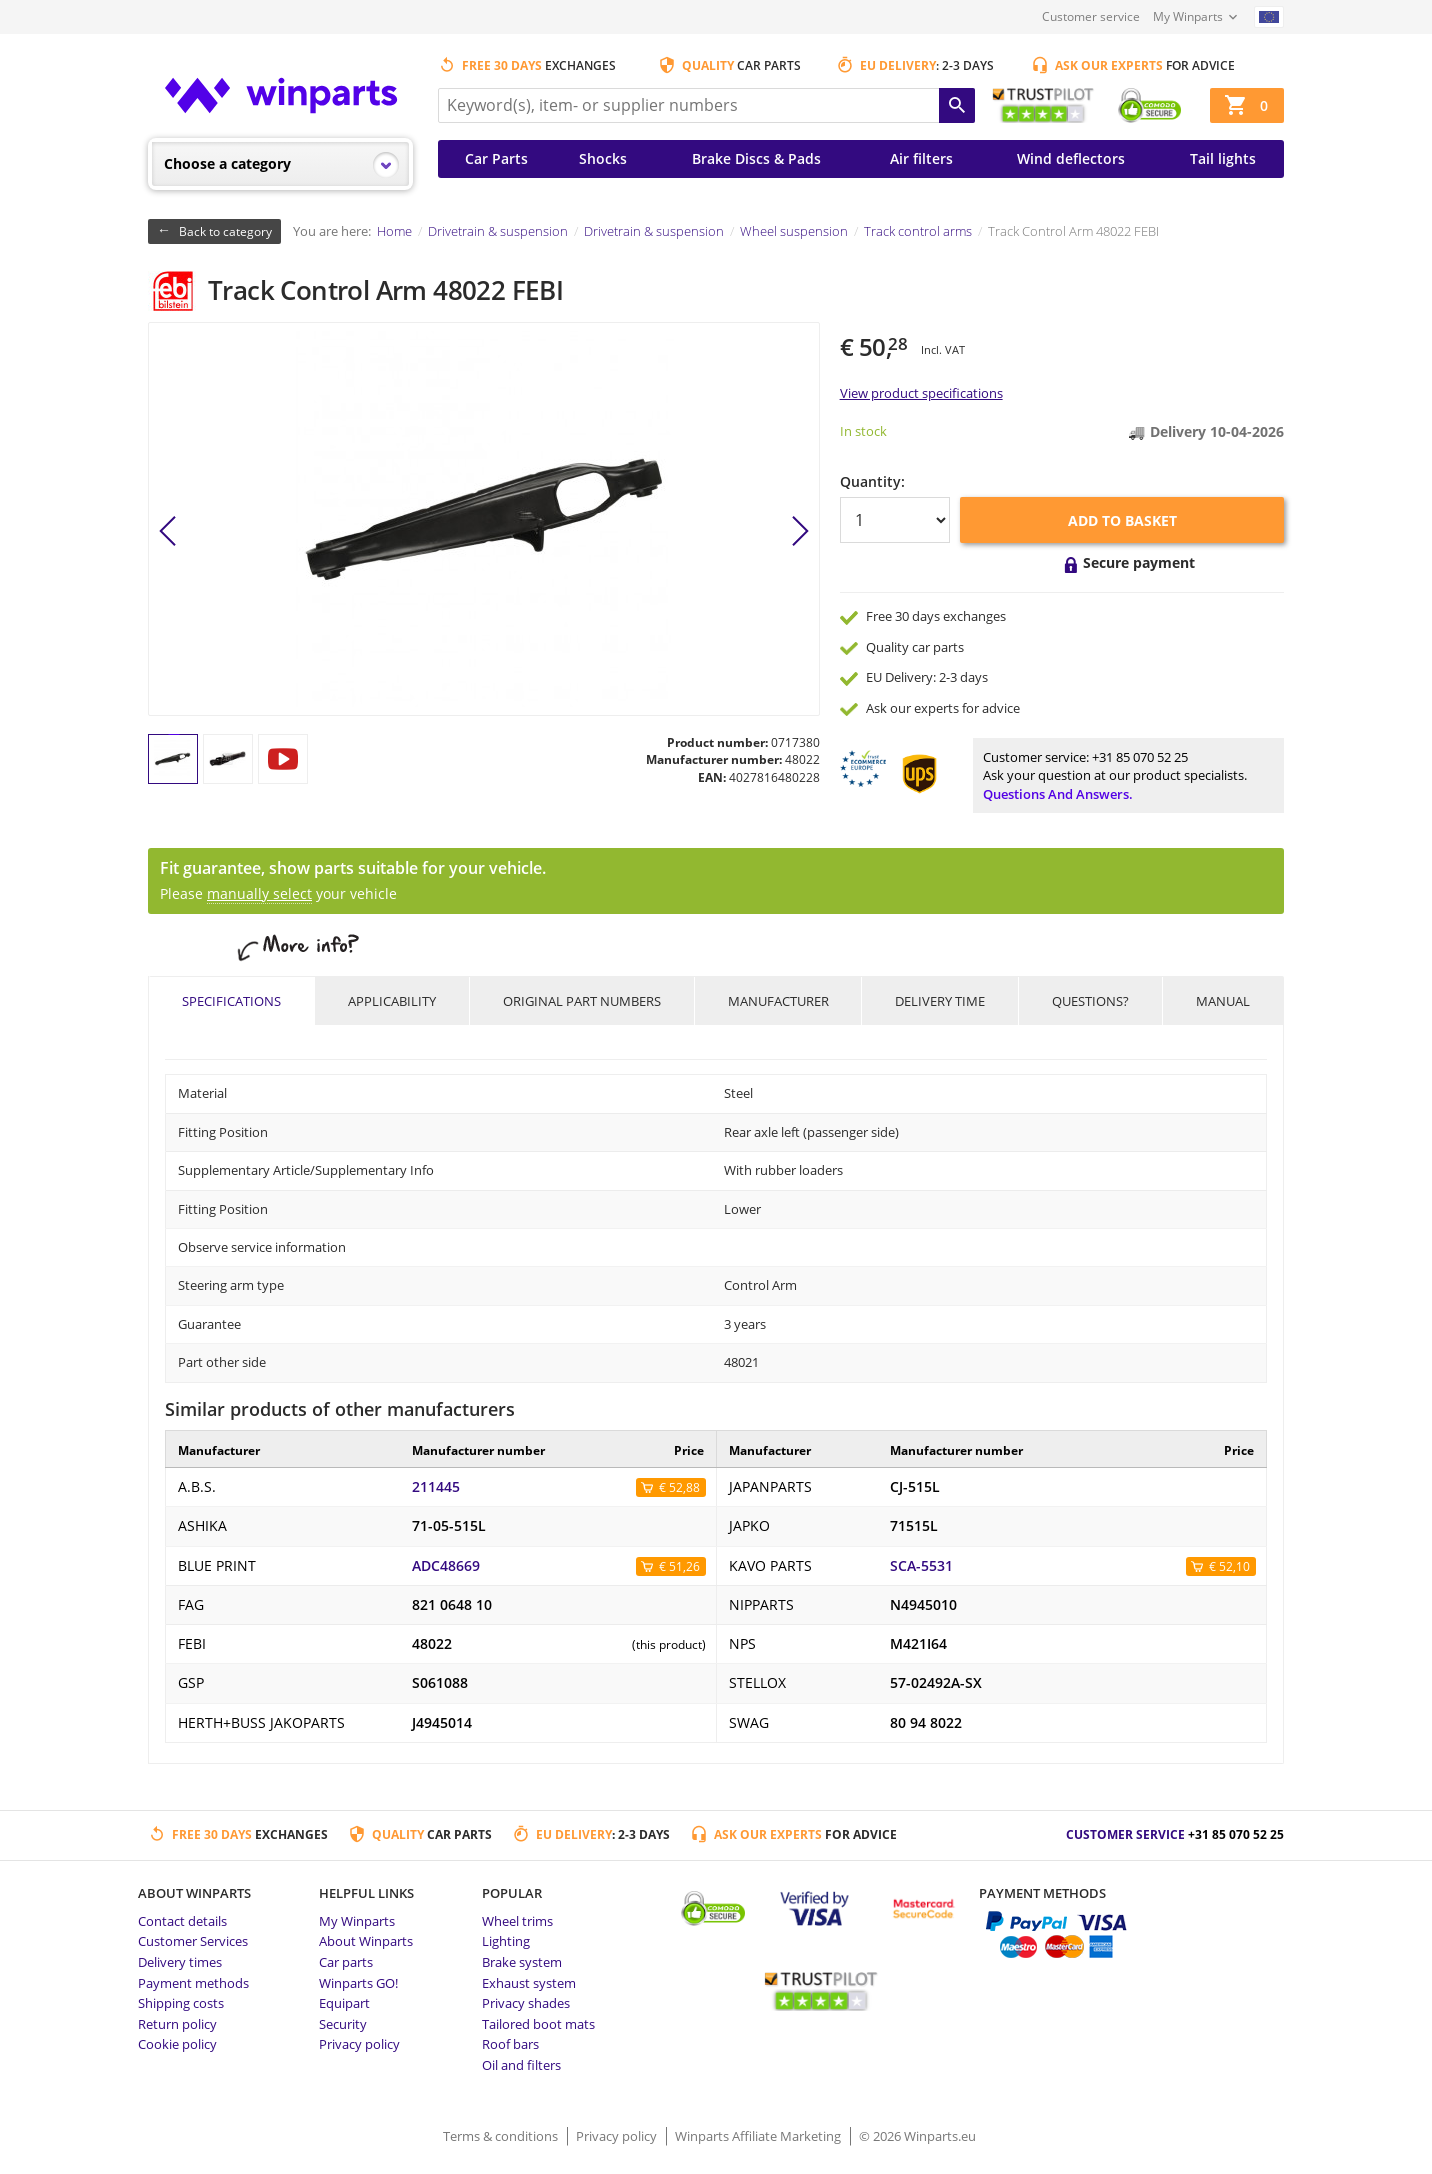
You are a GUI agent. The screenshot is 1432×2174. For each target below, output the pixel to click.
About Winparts (366, 1941)
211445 (436, 1487)
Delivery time (940, 1001)
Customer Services (193, 1941)
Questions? (1090, 1001)
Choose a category (227, 163)
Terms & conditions (502, 2136)
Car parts (346, 1962)
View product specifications (921, 393)
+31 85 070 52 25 (1140, 757)
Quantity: (872, 481)
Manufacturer (778, 1001)
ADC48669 (446, 1566)
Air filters (921, 158)
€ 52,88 (679, 1487)
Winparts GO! (358, 1983)
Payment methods (193, 1983)
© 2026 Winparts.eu (917, 2136)
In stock (863, 431)
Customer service (1091, 16)
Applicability (392, 1001)
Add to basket (1122, 520)
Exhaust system (529, 1983)
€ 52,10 (1229, 1566)
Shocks (603, 158)
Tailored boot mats (538, 2024)
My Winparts (1188, 16)
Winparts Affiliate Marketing (759, 2136)
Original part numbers (582, 1001)
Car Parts (496, 158)
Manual (1223, 1001)
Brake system (522, 1962)
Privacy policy (359, 2044)
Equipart (344, 2003)
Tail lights (1223, 158)
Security (343, 2024)
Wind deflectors (1071, 158)
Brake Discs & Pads (756, 158)
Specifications (231, 1001)
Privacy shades (526, 2003)
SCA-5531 (921, 1566)
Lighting (506, 1941)
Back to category (225, 231)
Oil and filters (521, 2065)
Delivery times (180, 1962)
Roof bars (510, 2044)
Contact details (182, 1921)
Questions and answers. (1058, 794)
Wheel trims (517, 1921)
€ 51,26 (679, 1566)
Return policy (177, 2024)
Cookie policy (177, 2044)
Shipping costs (181, 2003)
